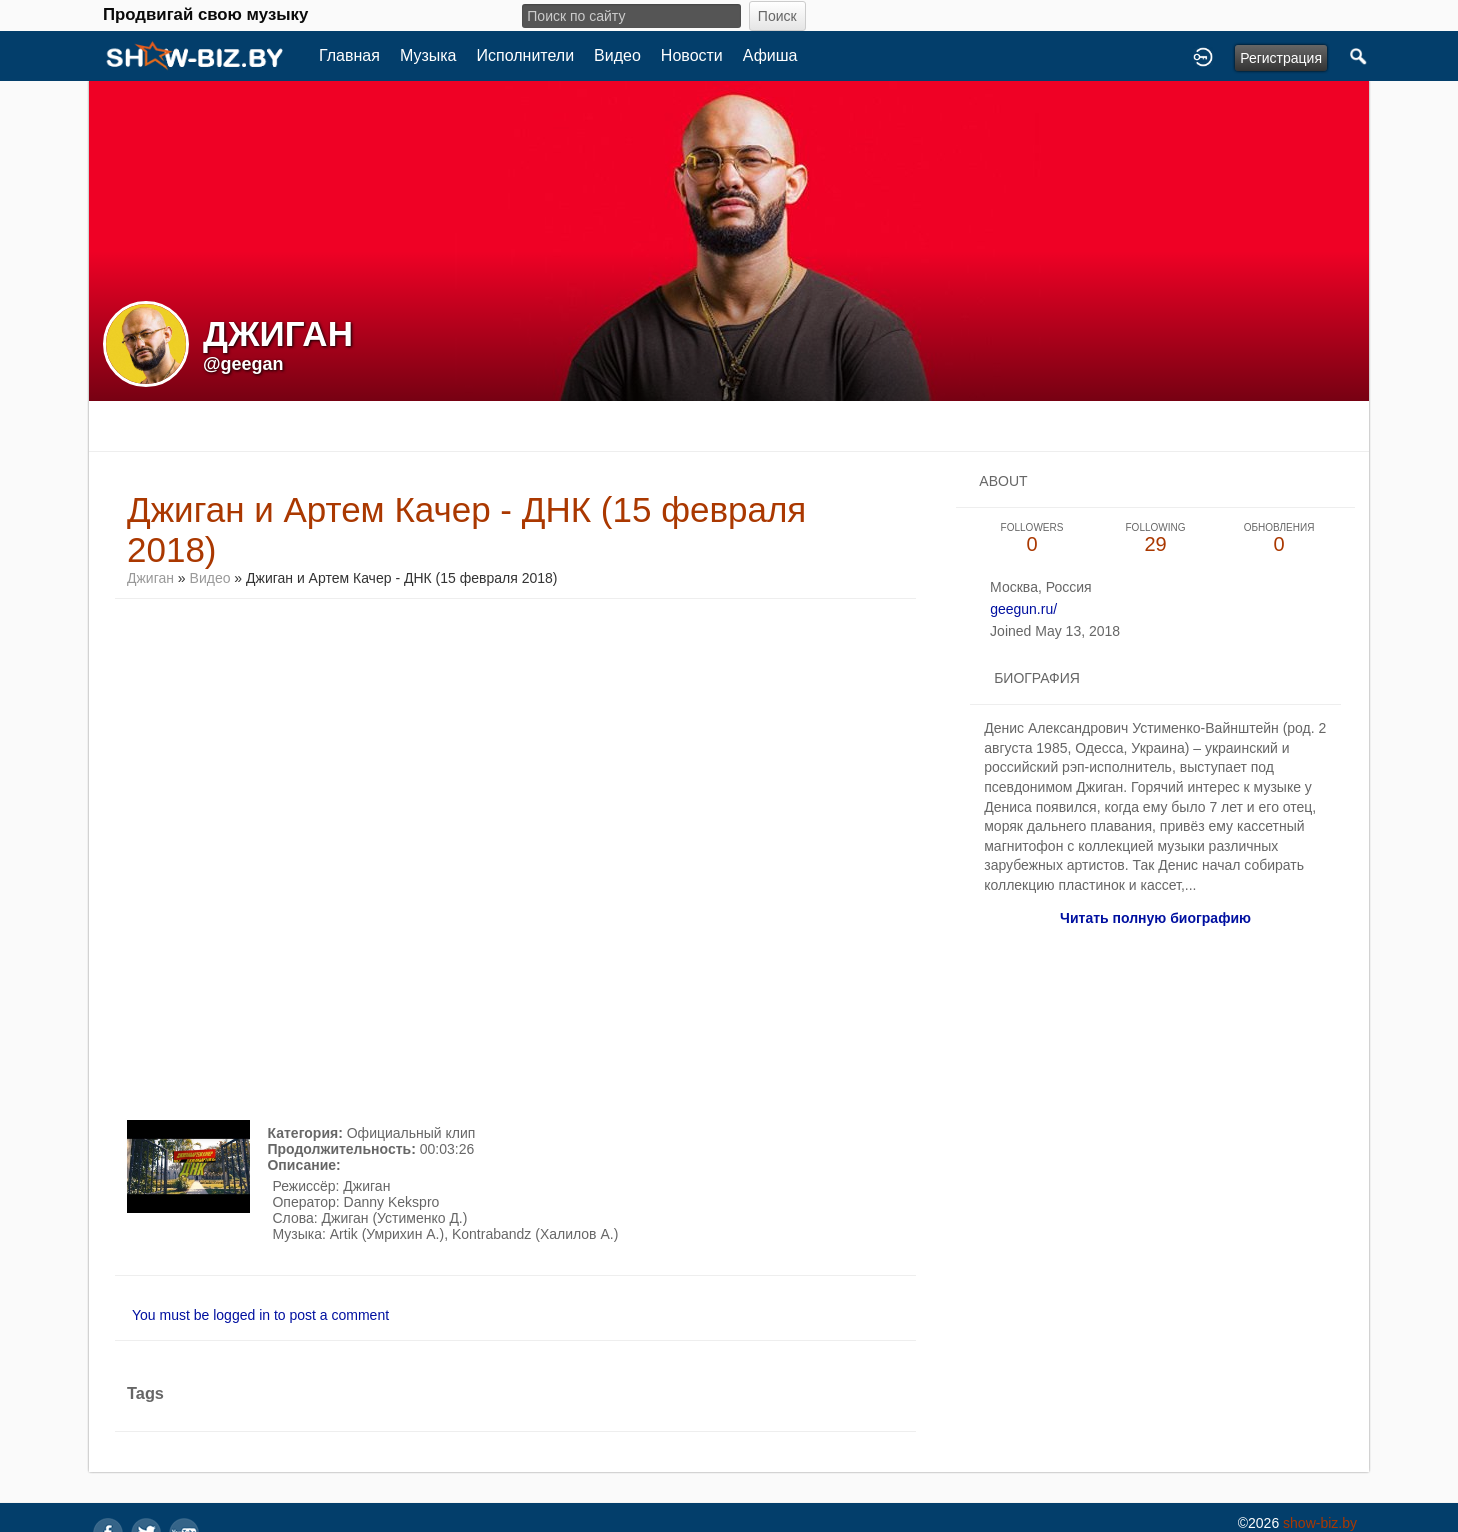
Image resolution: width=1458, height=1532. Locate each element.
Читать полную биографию (1155, 918)
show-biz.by (1320, 1523)
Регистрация (1281, 58)
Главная (349, 55)
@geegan (243, 364)
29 (1156, 538)
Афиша (770, 55)
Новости (692, 55)
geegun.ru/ (1023, 609)
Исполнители (526, 55)
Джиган (150, 578)
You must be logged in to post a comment (260, 1315)
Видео (617, 55)
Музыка (428, 55)
